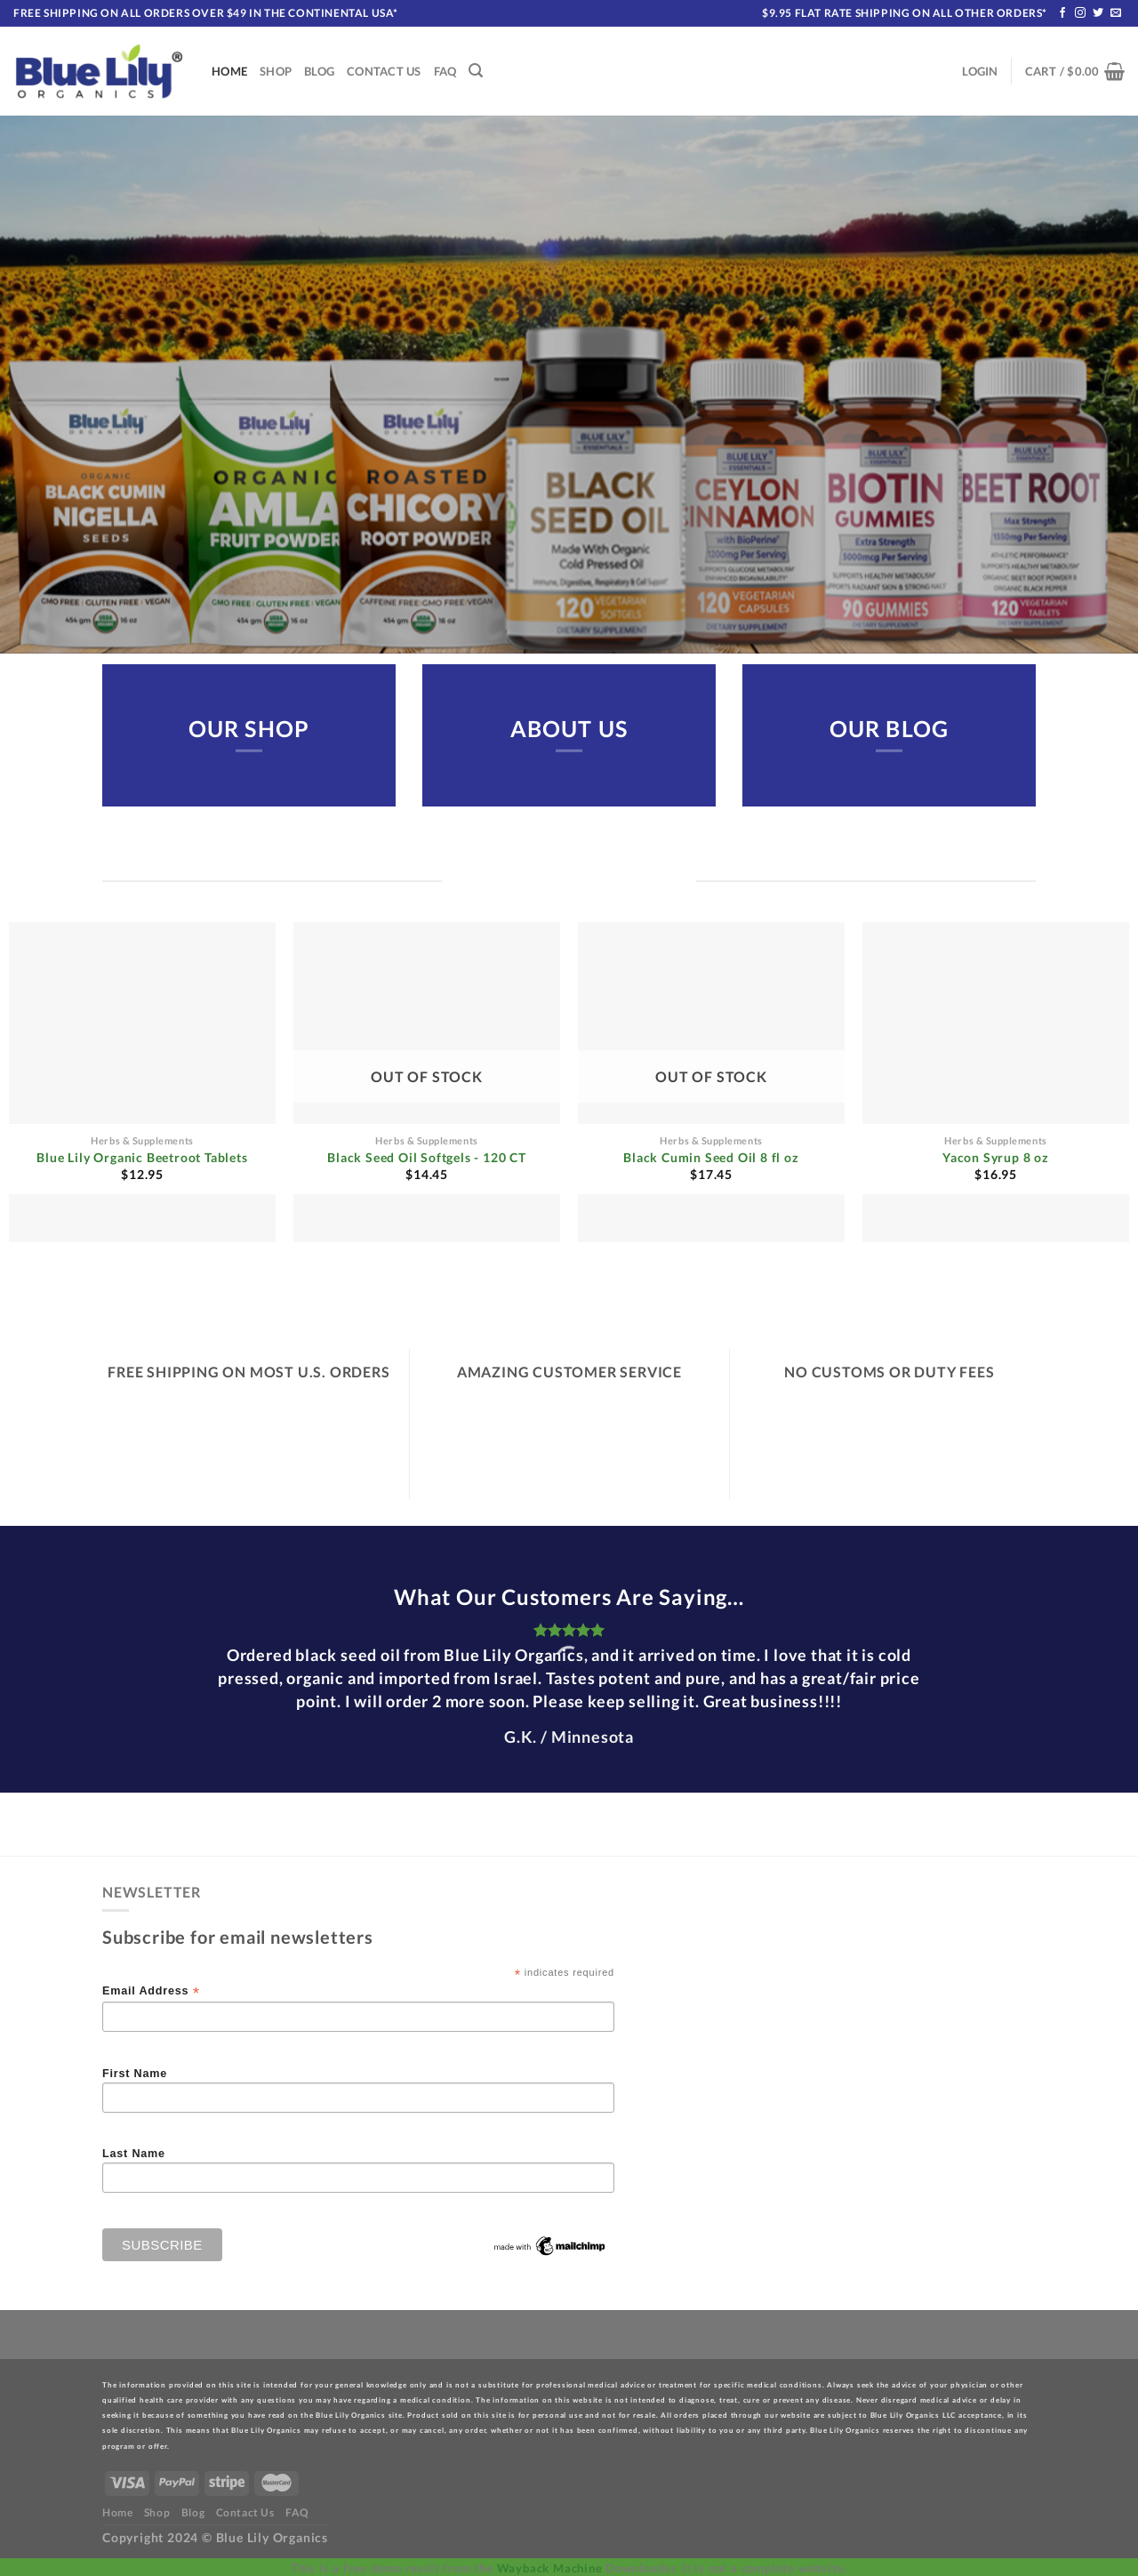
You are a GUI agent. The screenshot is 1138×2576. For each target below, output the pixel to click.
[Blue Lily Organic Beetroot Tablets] (142, 1082)
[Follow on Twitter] (1098, 13)
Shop (276, 71)
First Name (134, 2073)
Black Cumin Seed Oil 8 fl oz (710, 1157)
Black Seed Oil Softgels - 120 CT (426, 1157)
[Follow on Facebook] (1063, 13)
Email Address (151, 1991)
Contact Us (384, 71)
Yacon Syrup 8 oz (995, 1157)
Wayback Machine (550, 2568)
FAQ (445, 71)
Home (229, 71)
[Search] (476, 70)
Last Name (133, 2153)
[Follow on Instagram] (1080, 13)
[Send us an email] (1116, 13)
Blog (319, 71)
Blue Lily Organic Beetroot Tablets (141, 1157)
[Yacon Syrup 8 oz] (995, 1082)
